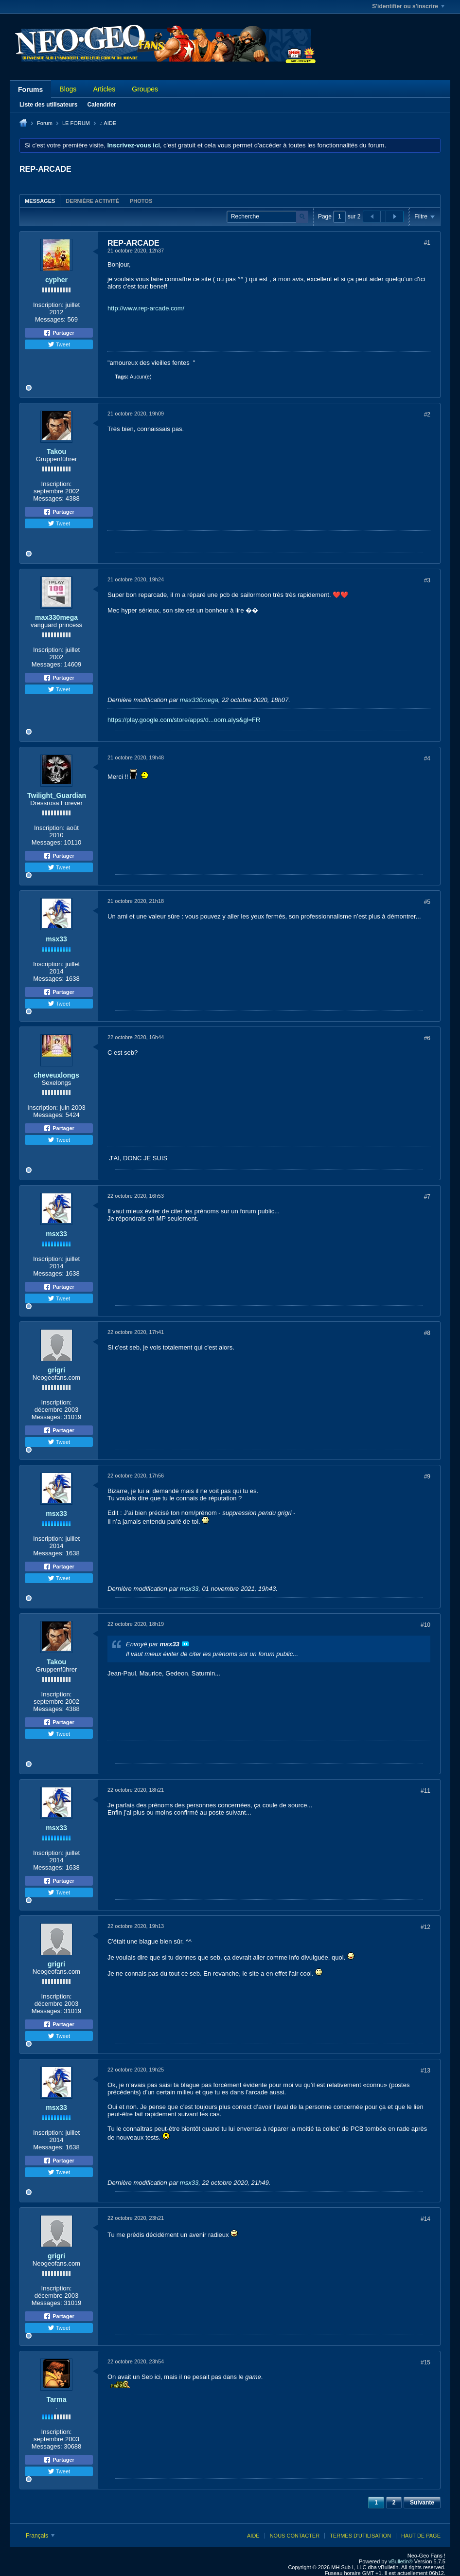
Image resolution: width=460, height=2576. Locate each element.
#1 (427, 242)
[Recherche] (267, 217)
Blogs (67, 89)
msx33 (56, 939)
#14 (425, 2219)
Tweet (59, 344)
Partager (58, 333)
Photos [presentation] (141, 201)
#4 (427, 758)
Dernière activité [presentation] (92, 201)
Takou (56, 451)
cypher (56, 280)
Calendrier (101, 104)
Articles (104, 89)
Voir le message (185, 1643)
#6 (427, 1038)
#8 (427, 1333)
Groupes (145, 89)
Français (40, 2535)
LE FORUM (76, 123)
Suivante (422, 2502)
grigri (56, 1370)
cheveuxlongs (56, 1075)
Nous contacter (294, 2536)
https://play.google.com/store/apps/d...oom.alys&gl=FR (183, 719)
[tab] (39, 200)
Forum (45, 123)
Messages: (50, 319)
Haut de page (421, 2536)
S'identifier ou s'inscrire (408, 6)
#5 (427, 902)
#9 (427, 1476)
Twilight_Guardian (56, 795)
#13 (425, 2070)
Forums (30, 89)
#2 (427, 414)
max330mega (56, 617)
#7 (427, 1196)
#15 (425, 2362)
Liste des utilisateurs (48, 104)
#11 (425, 1790)
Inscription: (48, 304)
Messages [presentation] (40, 201)
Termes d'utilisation (360, 2536)
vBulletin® (401, 2561)
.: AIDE (108, 123)
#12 (425, 1927)
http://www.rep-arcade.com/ (145, 308)
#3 (427, 580)
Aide (253, 2536)
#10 (425, 1624)
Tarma (57, 2399)
